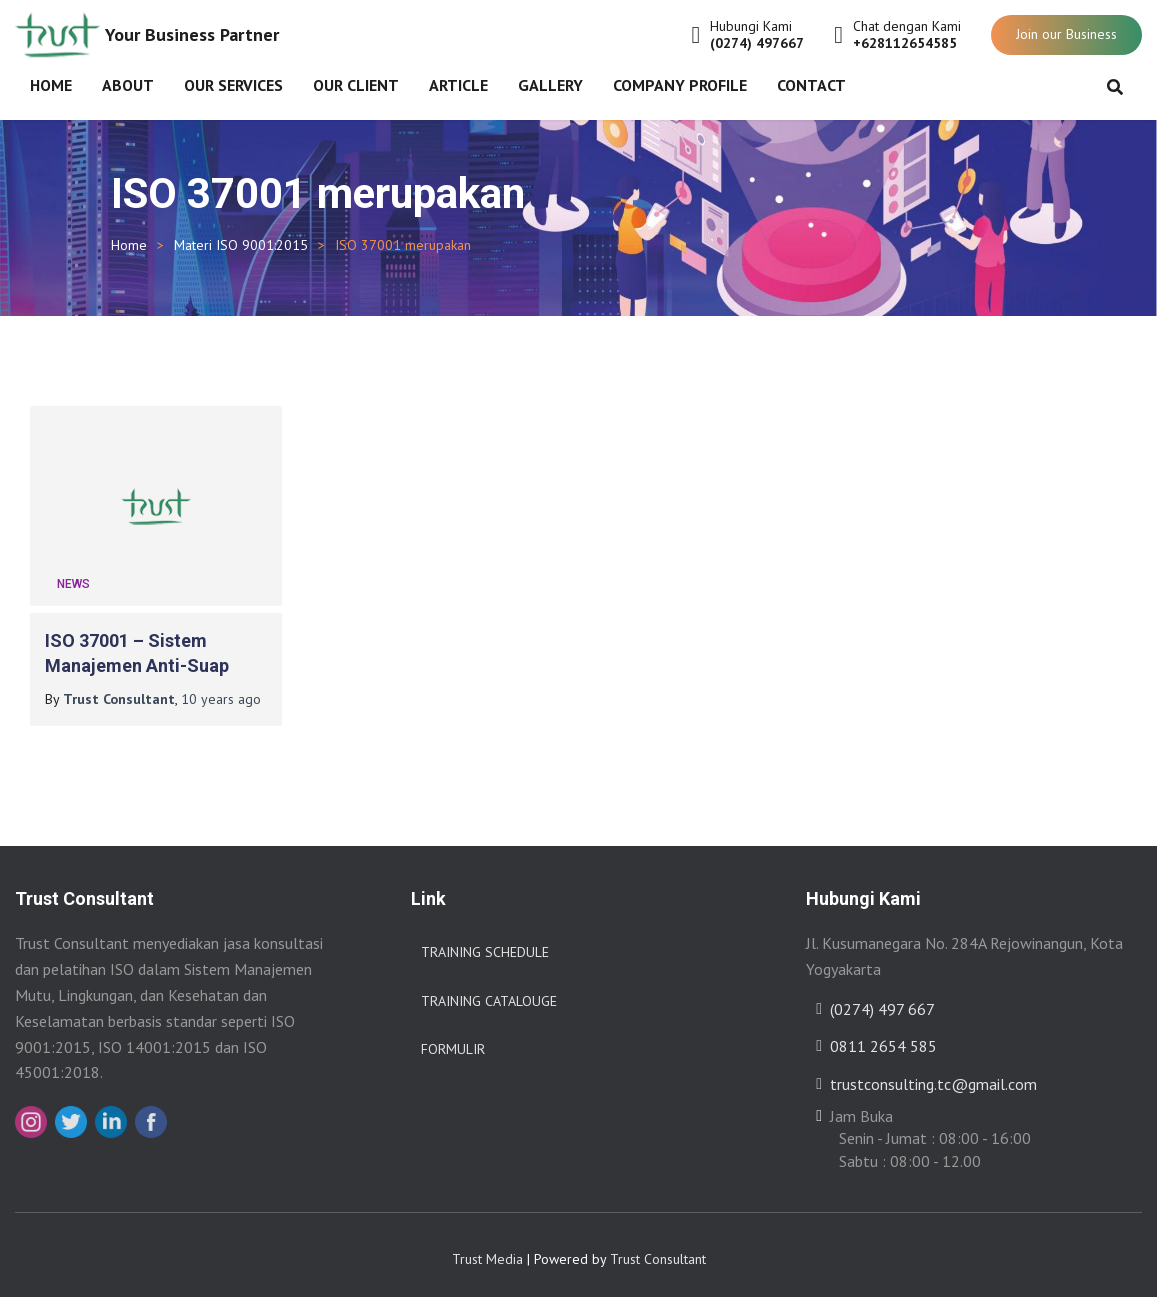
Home (51, 85)
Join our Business (1066, 34)
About (128, 85)
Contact (811, 85)
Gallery (550, 85)
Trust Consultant (658, 1252)
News (73, 577)
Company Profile (680, 85)
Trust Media (487, 1252)
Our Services (233, 85)
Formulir (453, 1042)
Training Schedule (485, 945)
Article (458, 85)
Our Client (356, 85)
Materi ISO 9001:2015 (241, 245)
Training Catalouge (489, 994)
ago (221, 692)
